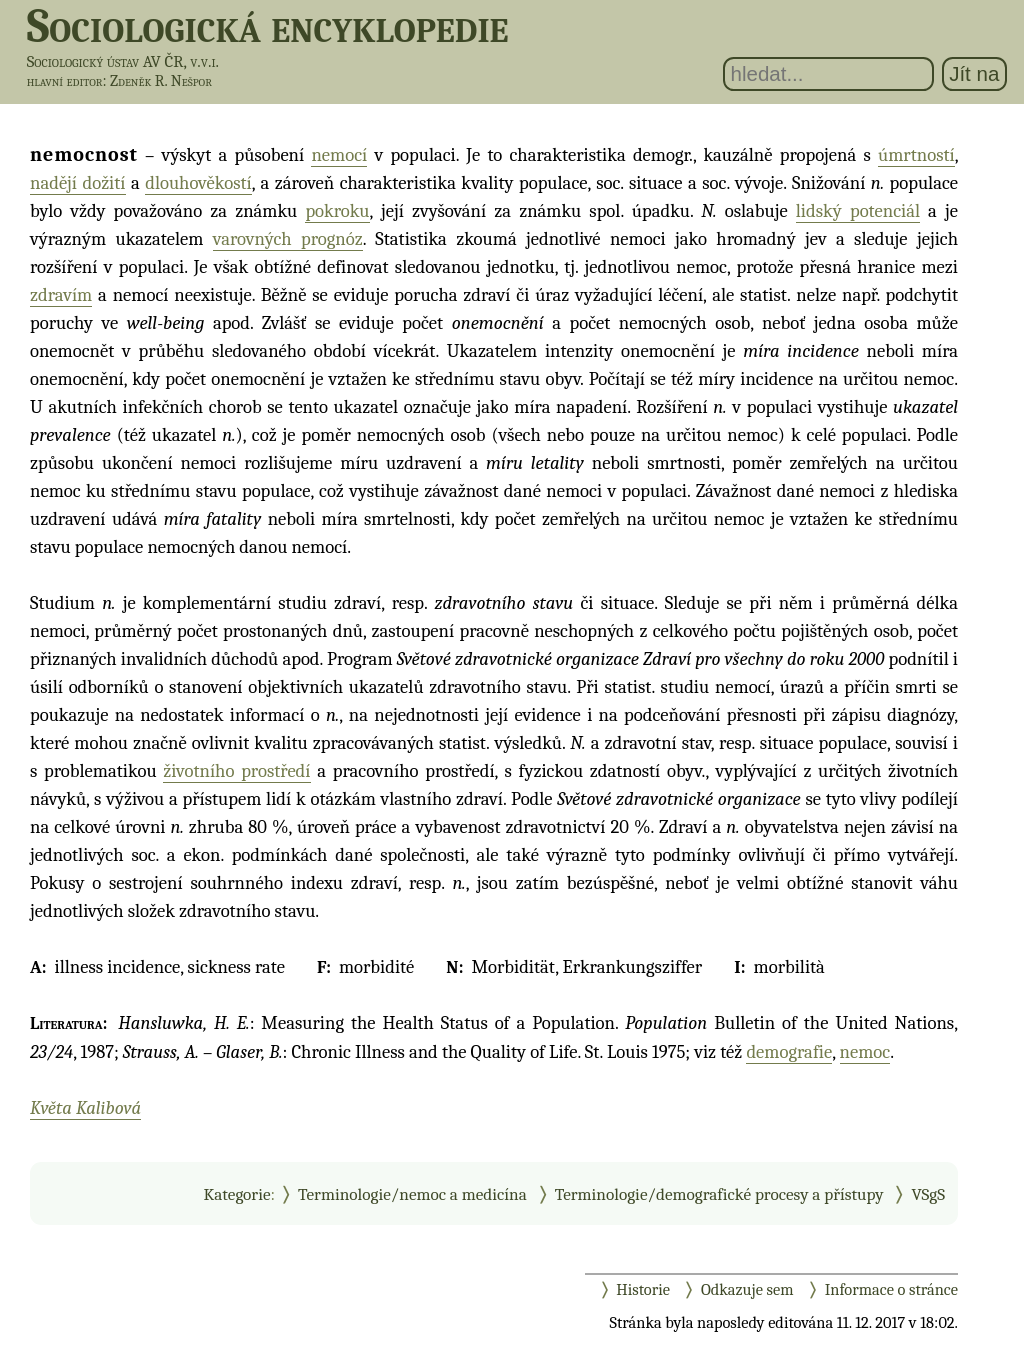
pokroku (337, 211)
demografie (789, 1052)
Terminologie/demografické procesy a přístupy (719, 1194)
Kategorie (236, 1194)
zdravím (61, 295)
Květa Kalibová (85, 1108)
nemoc (865, 1052)
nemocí (339, 155)
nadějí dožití (78, 183)
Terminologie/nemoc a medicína (412, 1194)
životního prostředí (236, 771)
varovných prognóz (288, 239)
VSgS (928, 1194)
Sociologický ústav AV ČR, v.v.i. (123, 61)
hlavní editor (65, 81)
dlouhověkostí (198, 183)
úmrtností (916, 155)
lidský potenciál (858, 211)
